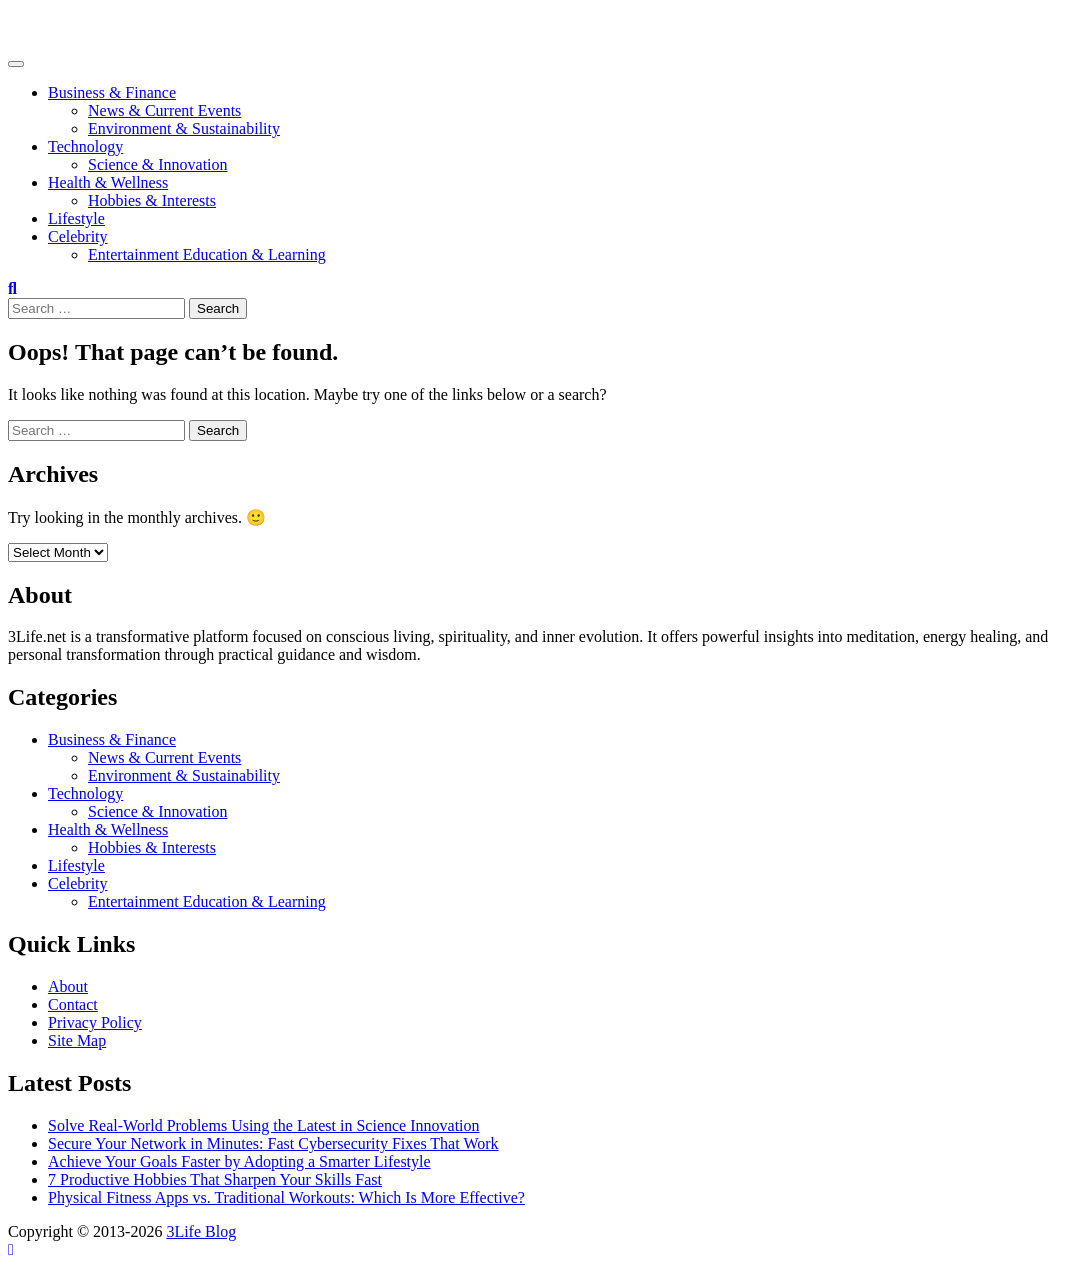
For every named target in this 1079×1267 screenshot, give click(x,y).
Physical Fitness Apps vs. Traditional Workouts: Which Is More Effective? (286, 1197)
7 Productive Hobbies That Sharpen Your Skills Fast (215, 1179)
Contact (73, 1004)
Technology (85, 146)
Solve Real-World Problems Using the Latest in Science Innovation (264, 1125)
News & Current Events (164, 110)
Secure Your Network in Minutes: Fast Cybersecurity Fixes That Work (273, 1143)
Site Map (77, 1040)
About (68, 986)
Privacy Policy (95, 1022)
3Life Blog (43, 24)
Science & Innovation (158, 164)
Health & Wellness (108, 182)
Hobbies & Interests (152, 200)
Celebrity (78, 236)
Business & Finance (112, 92)
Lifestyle (76, 218)
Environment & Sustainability (184, 128)
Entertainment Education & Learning (207, 254)
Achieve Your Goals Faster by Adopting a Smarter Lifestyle (239, 1161)
